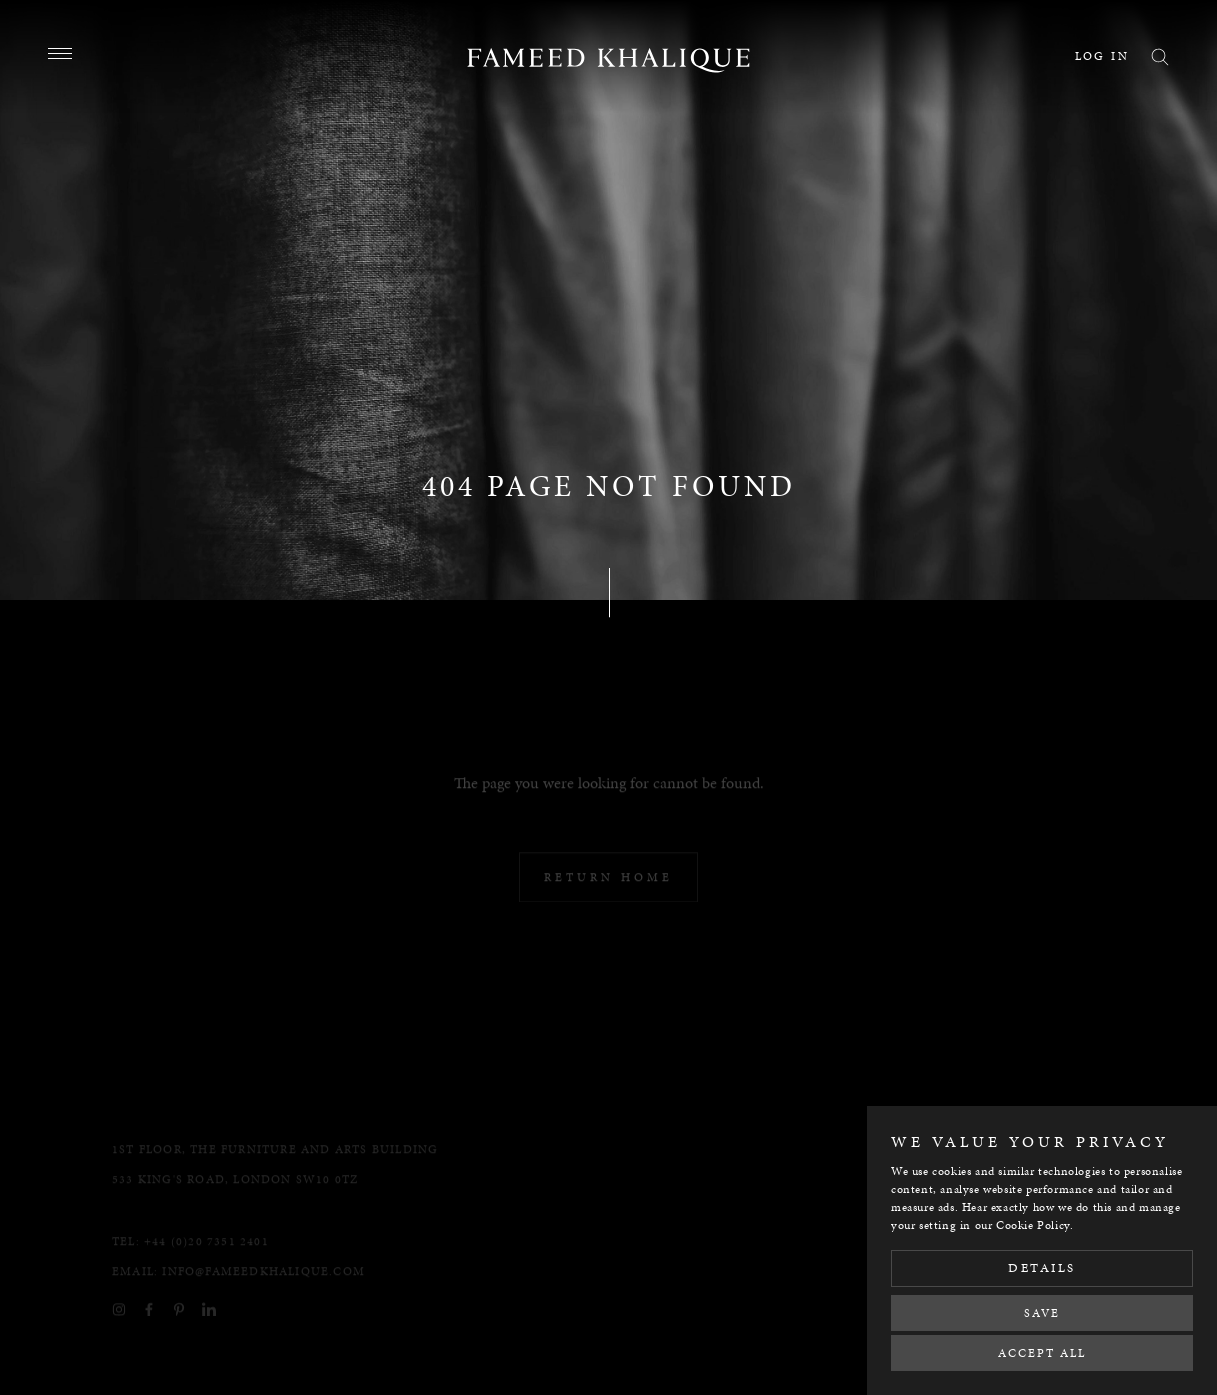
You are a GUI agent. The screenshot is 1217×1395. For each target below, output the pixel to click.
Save (1042, 1313)
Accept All (1042, 1353)
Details (1042, 1268)
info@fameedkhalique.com (263, 1284)
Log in (1102, 56)
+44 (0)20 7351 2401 (206, 1254)
